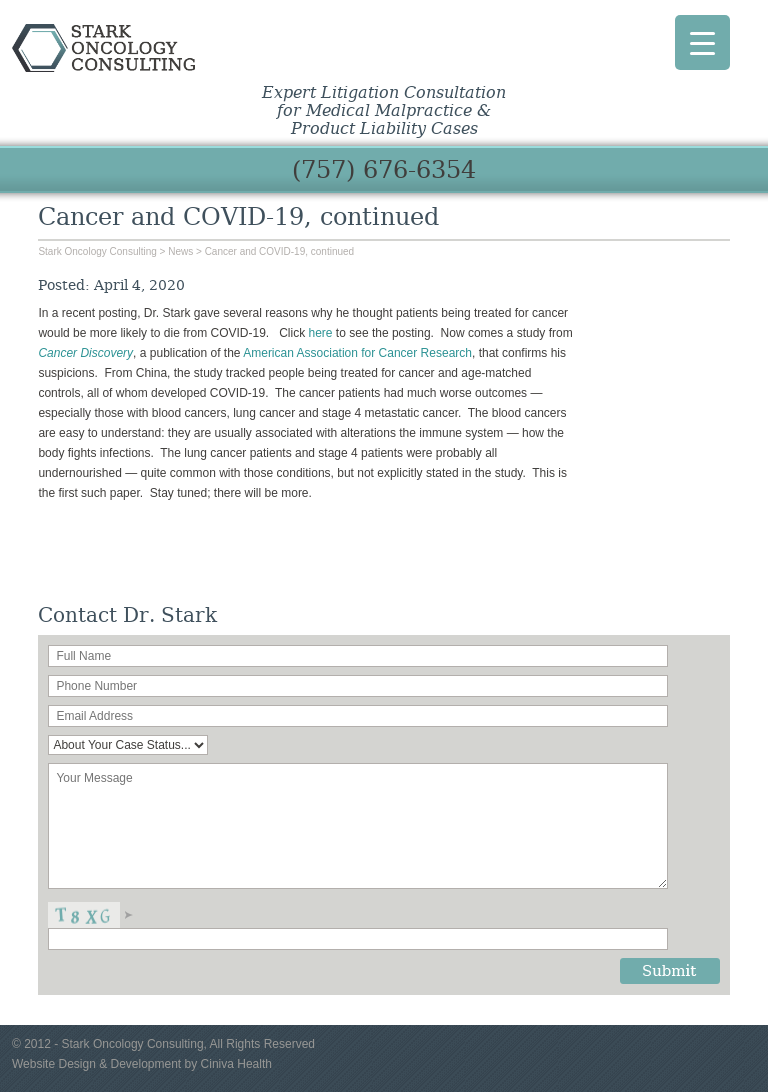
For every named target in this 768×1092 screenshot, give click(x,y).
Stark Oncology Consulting (150, 48)
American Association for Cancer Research (357, 353)
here (321, 333)
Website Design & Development (96, 1064)
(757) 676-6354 (384, 170)
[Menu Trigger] (702, 42)
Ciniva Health (236, 1064)
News (180, 251)
